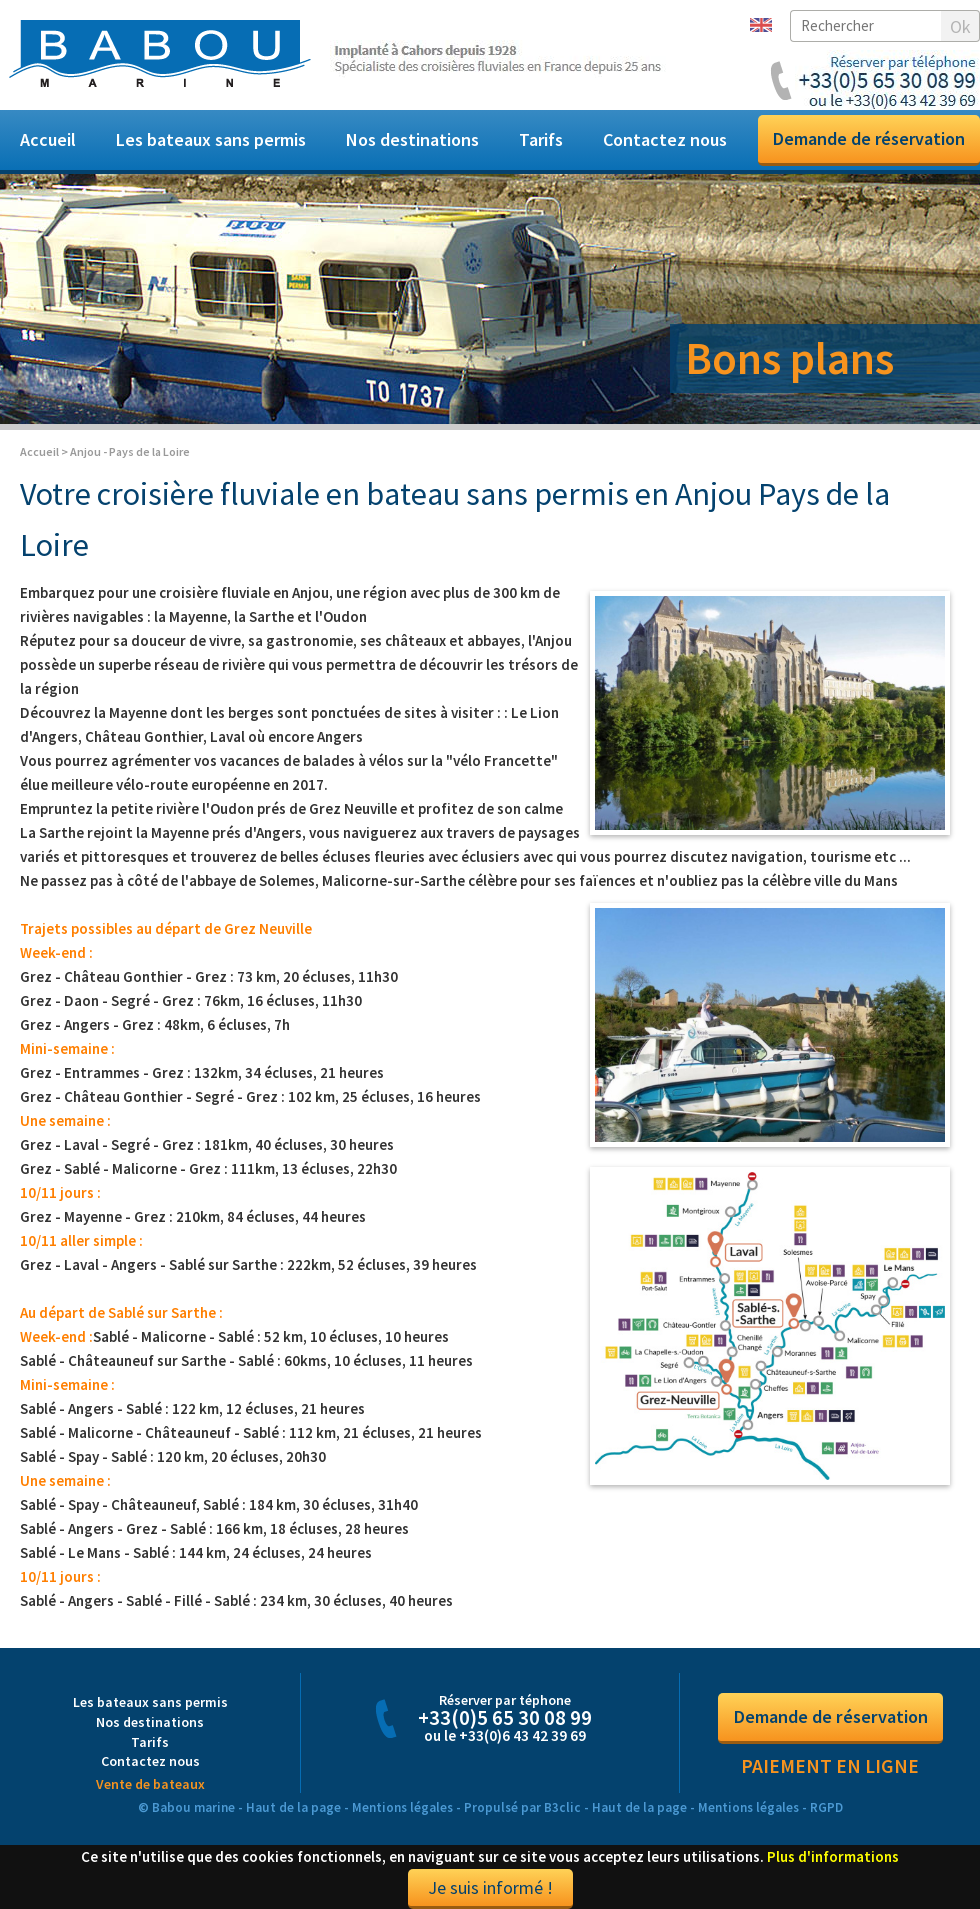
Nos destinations (412, 139)
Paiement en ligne (830, 1766)
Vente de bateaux (150, 1784)
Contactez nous (665, 139)
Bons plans (789, 358)
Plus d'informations (833, 1856)
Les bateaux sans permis (211, 139)
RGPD (826, 1807)
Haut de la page (293, 1807)
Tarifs (541, 139)
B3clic (562, 1807)
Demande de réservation (869, 138)
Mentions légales (402, 1807)
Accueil (48, 139)
